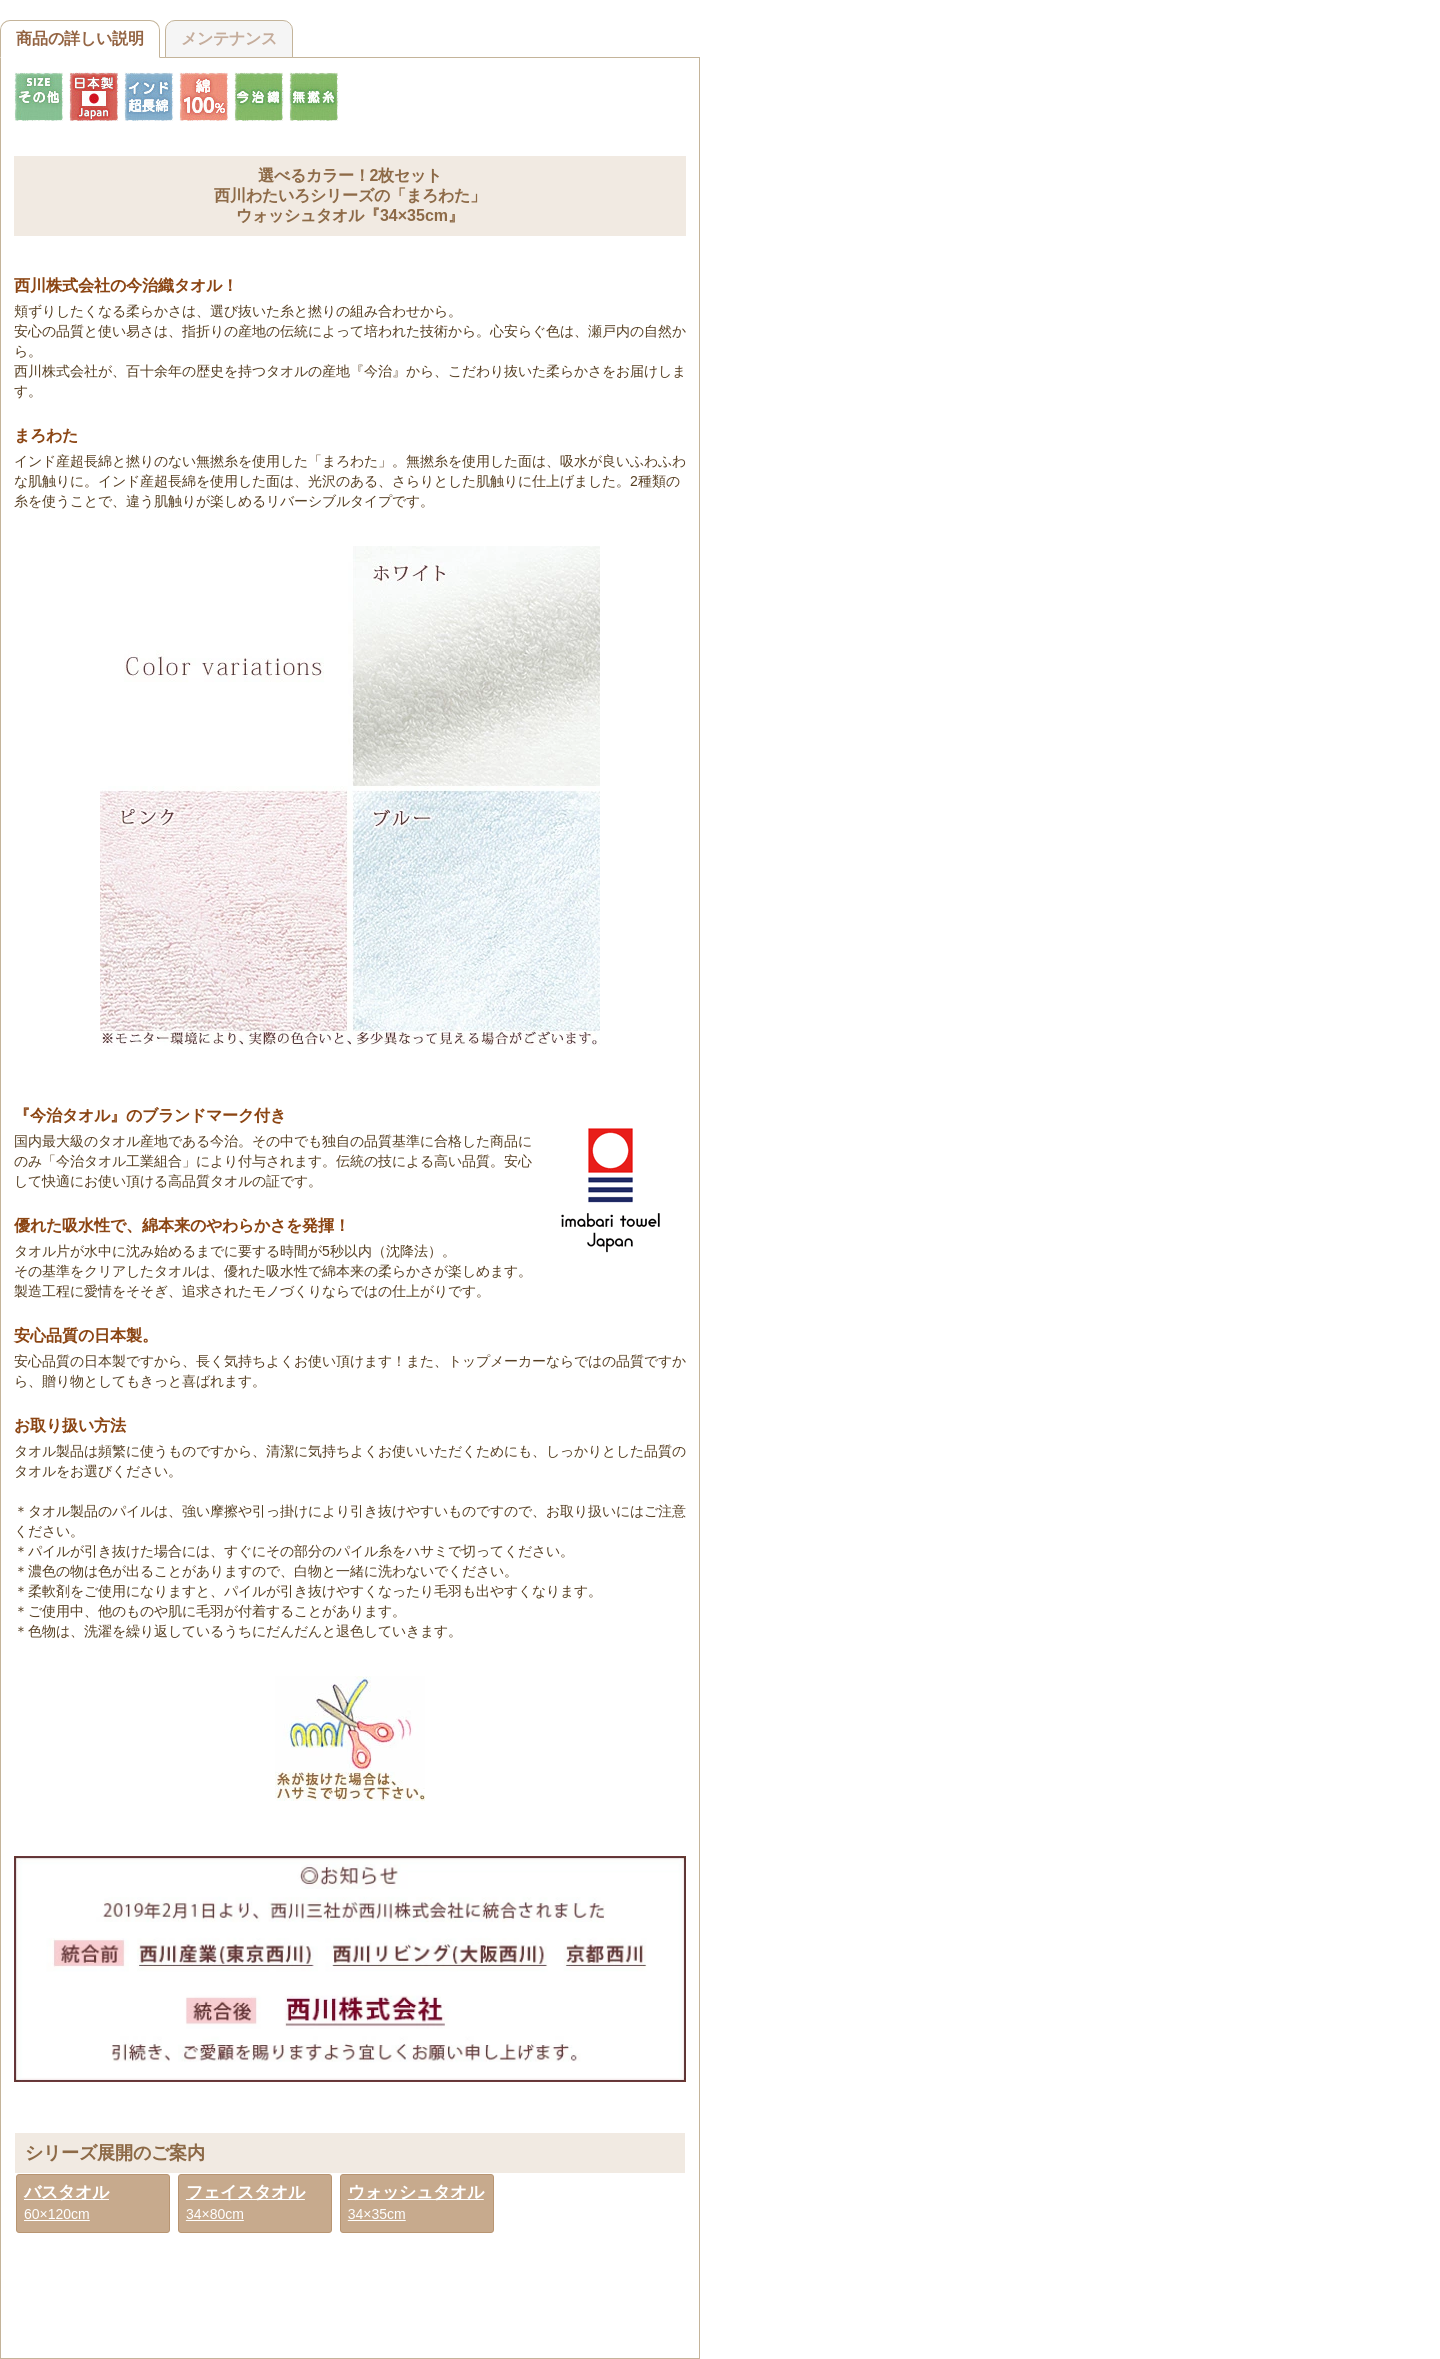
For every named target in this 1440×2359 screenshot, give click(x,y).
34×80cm (245, 2202)
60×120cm (66, 2202)
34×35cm (416, 2202)
